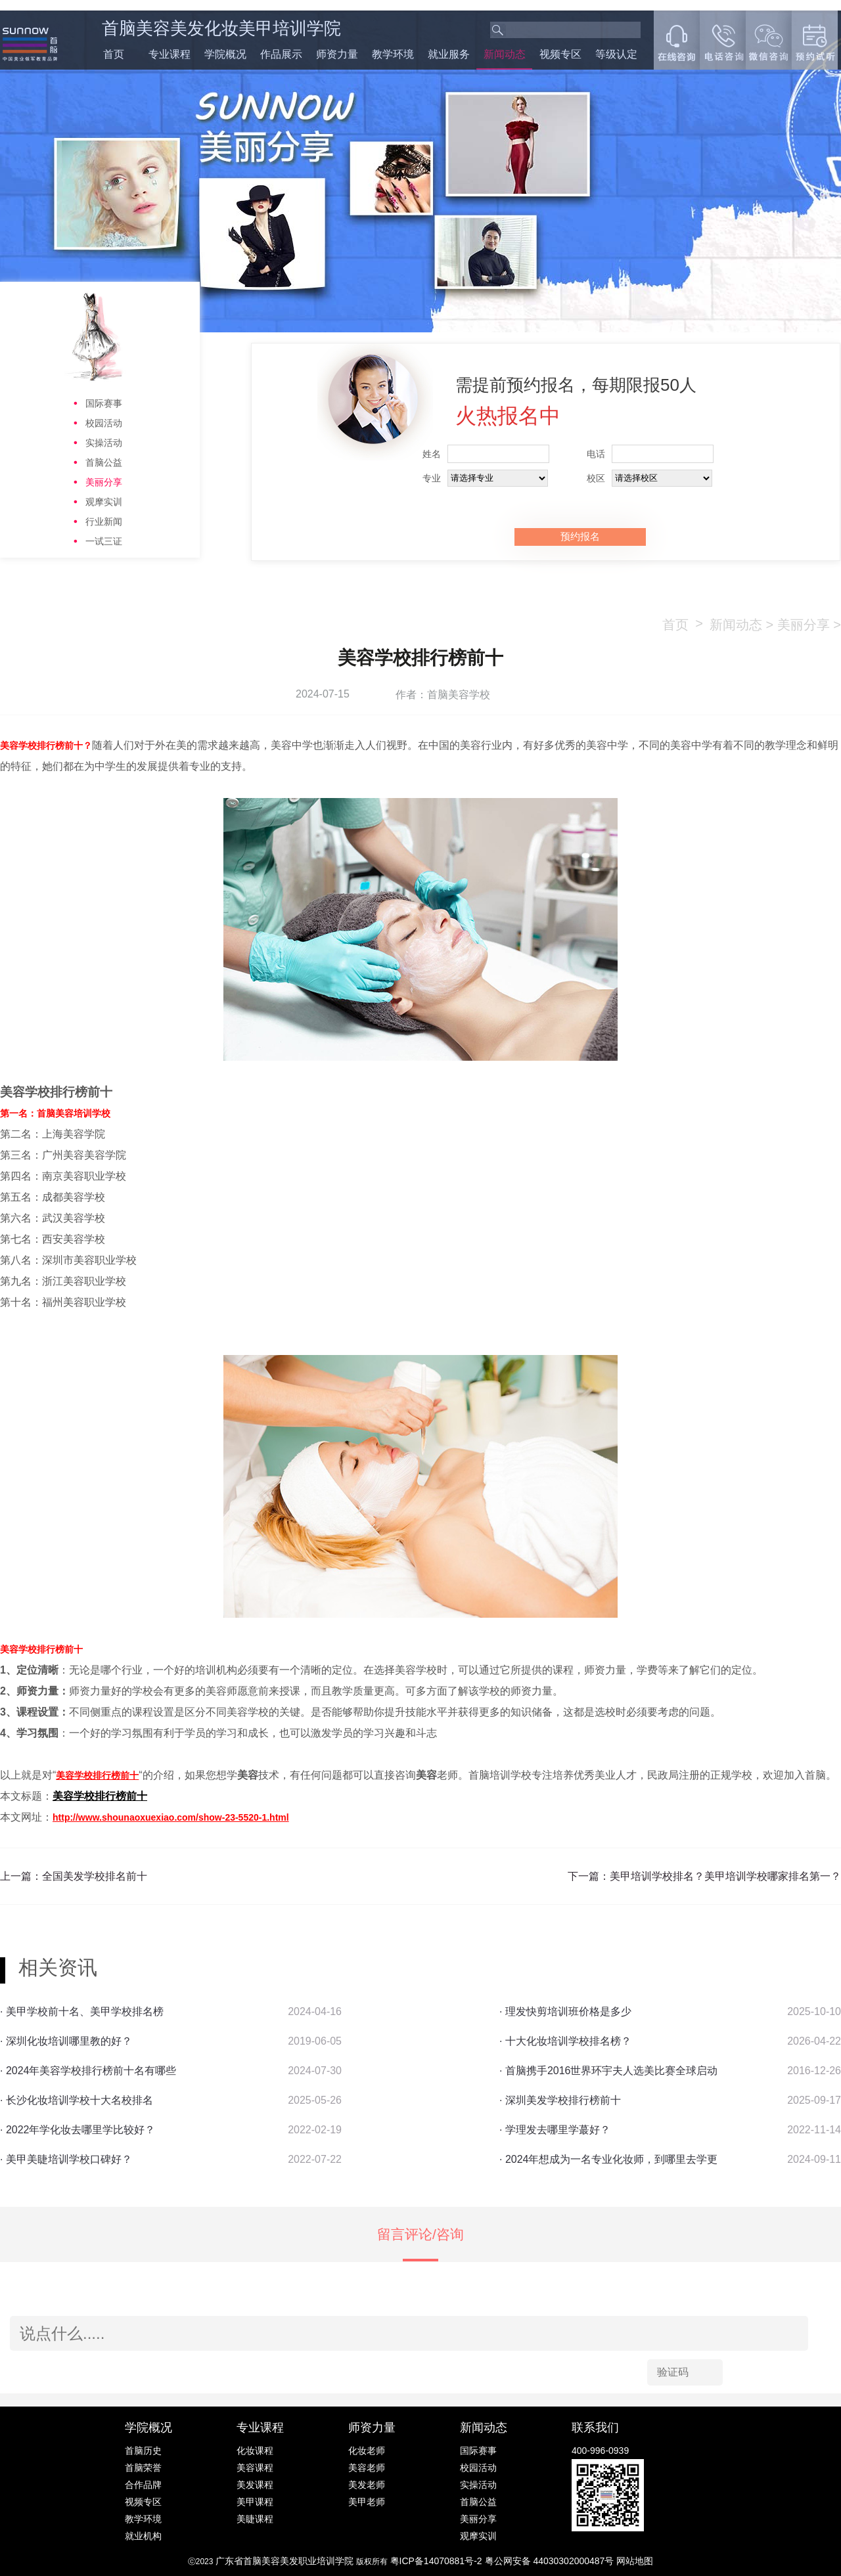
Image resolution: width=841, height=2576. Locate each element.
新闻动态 (505, 54)
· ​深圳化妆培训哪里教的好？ (66, 2041)
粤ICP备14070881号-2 (437, 2561)
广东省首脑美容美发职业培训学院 (284, 2561)
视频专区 (560, 54)
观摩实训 (103, 502)
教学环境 (393, 54)
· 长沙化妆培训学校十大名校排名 (76, 2100)
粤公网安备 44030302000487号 (551, 2561)
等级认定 (616, 54)
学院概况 (225, 54)
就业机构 (143, 2536)
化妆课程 (255, 2450)
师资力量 (337, 54)
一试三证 (103, 541)
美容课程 (255, 2467)
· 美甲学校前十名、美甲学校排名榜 (82, 2011)
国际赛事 (103, 403)
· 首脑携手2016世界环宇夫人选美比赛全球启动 (608, 2070)
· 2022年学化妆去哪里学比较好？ (77, 2129)
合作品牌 (143, 2484)
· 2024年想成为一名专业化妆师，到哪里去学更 (608, 2159)
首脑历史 (143, 2450)
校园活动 (103, 423)
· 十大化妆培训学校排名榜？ (565, 2041)
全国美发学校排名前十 (94, 1876)
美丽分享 (103, 482)
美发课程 (255, 2484)
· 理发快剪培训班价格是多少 (565, 2011)
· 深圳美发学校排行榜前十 (560, 2100)
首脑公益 (103, 462)
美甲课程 (255, 2502)
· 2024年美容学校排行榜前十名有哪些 (88, 2070)
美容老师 (366, 2467)
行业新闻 (103, 521)
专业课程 (169, 54)
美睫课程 (255, 2519)
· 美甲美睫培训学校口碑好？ (66, 2159)
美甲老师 (366, 2502)
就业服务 (449, 54)
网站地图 (634, 2561)
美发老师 (366, 2484)
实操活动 (103, 442)
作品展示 (281, 54)
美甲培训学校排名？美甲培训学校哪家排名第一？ (725, 1876)
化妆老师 (366, 2450)
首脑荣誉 (143, 2467)
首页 (113, 54)
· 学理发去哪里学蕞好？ (554, 2129)
